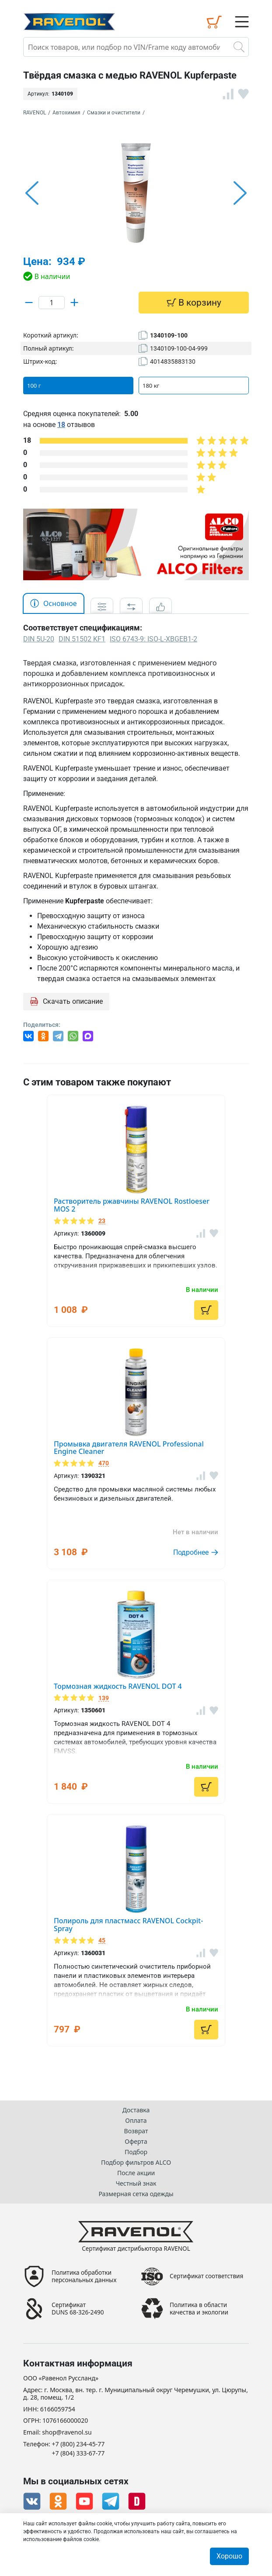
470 (103, 1463)
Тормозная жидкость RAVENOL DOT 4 (118, 1686)
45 (101, 1940)
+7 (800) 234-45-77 (78, 2444)
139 (103, 1698)
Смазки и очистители (113, 113)
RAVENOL (34, 113)
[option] (136, 193)
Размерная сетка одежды (135, 2194)
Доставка (136, 2110)
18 (61, 424)
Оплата (135, 2120)
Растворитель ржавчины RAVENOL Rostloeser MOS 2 (131, 1205)
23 (101, 1221)
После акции (136, 2173)
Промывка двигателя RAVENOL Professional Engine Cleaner (129, 1448)
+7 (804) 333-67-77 (78, 2453)
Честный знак (136, 2183)
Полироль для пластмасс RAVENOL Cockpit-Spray (128, 1924)
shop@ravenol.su (66, 2432)
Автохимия (66, 113)
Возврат (136, 2131)
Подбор (136, 2152)
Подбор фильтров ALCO (136, 2162)
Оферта (136, 2141)
